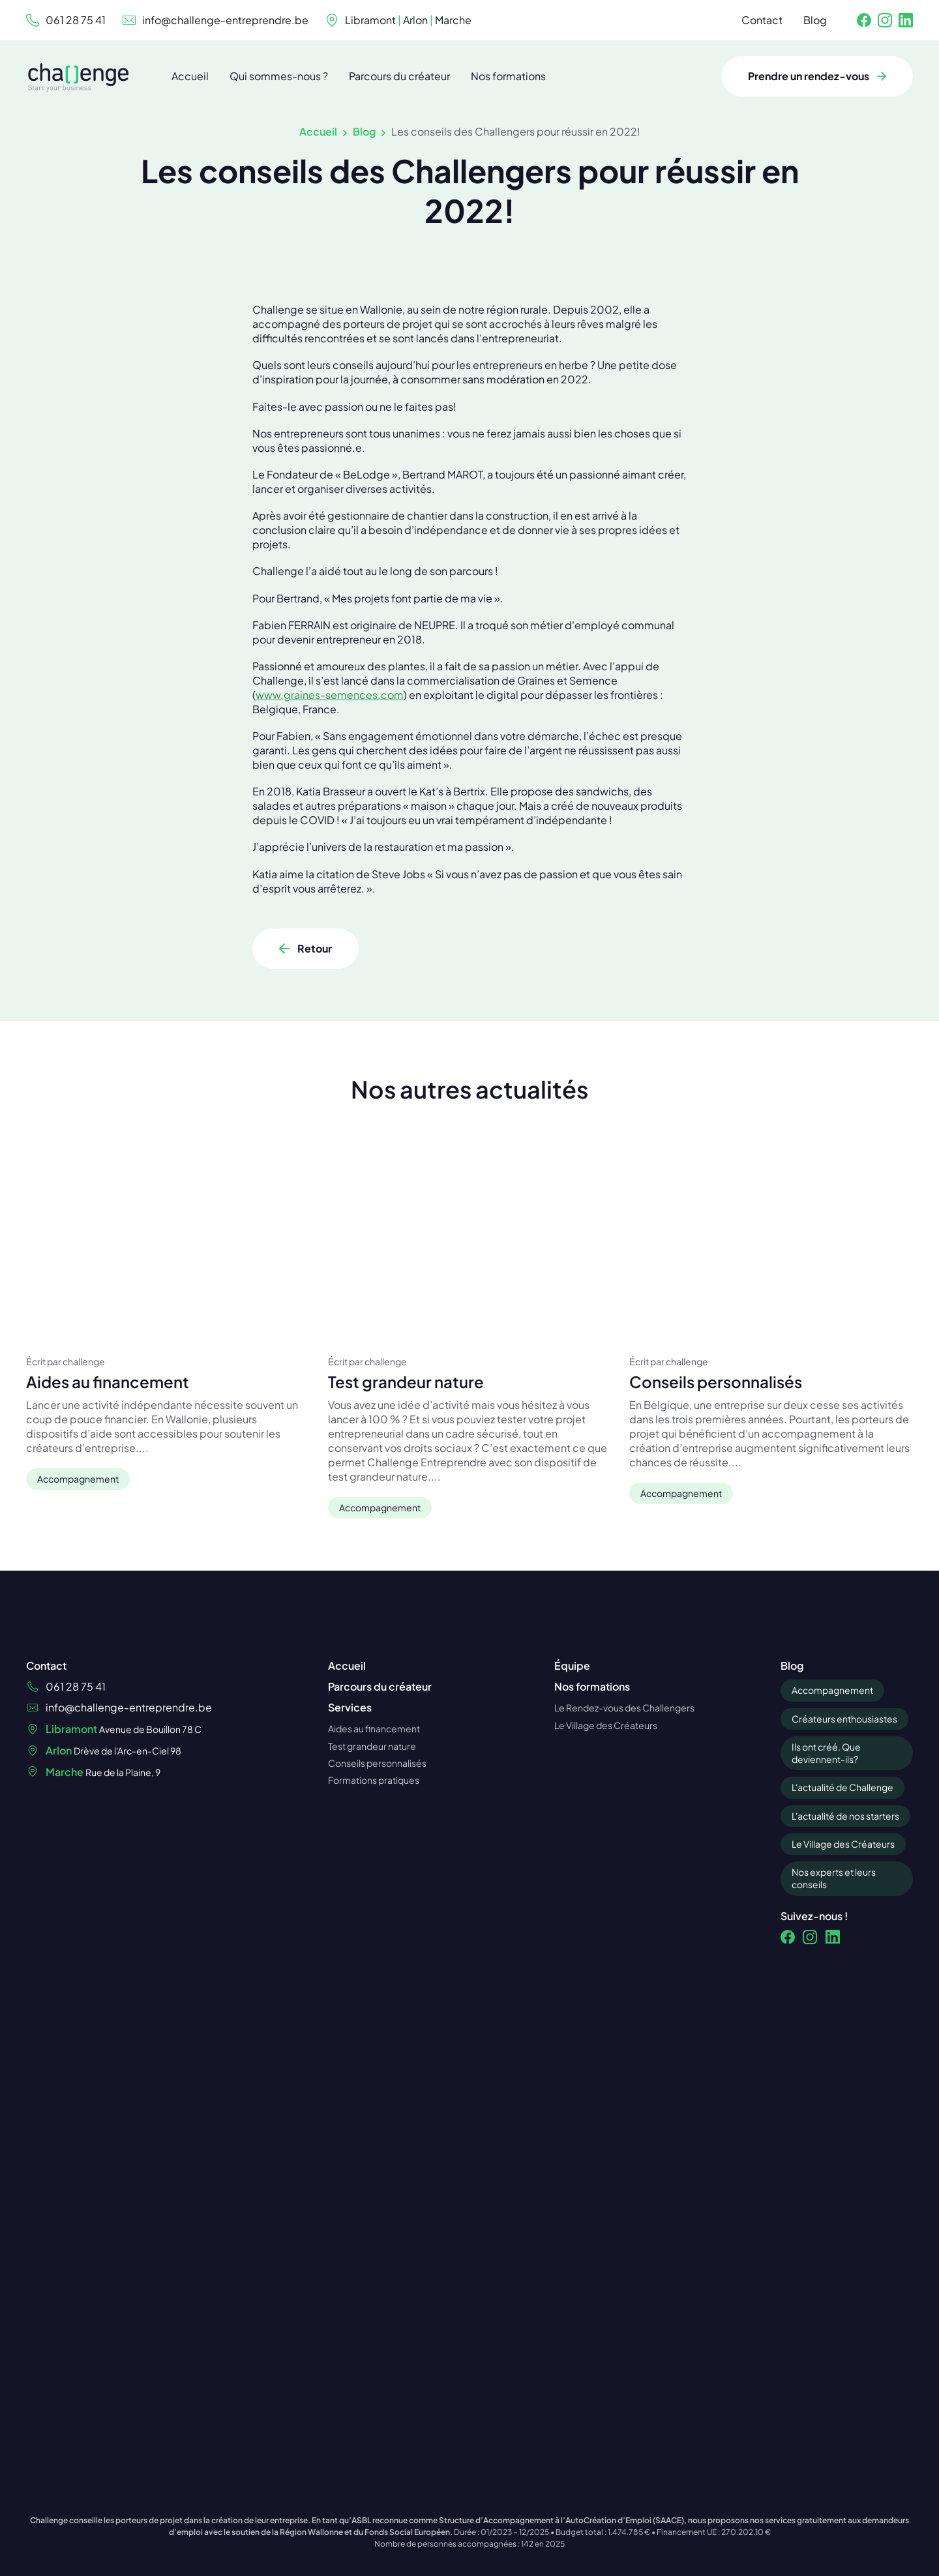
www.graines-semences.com (330, 969)
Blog (364, 131)
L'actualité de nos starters (845, 2087)
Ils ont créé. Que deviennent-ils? (826, 2025)
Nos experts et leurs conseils (834, 2150)
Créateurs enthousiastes (844, 1990)
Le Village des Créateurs (843, 2116)
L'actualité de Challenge (842, 2059)
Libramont (370, 20)
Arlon (415, 20)
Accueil (318, 131)
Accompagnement (832, 1962)
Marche (453, 20)
